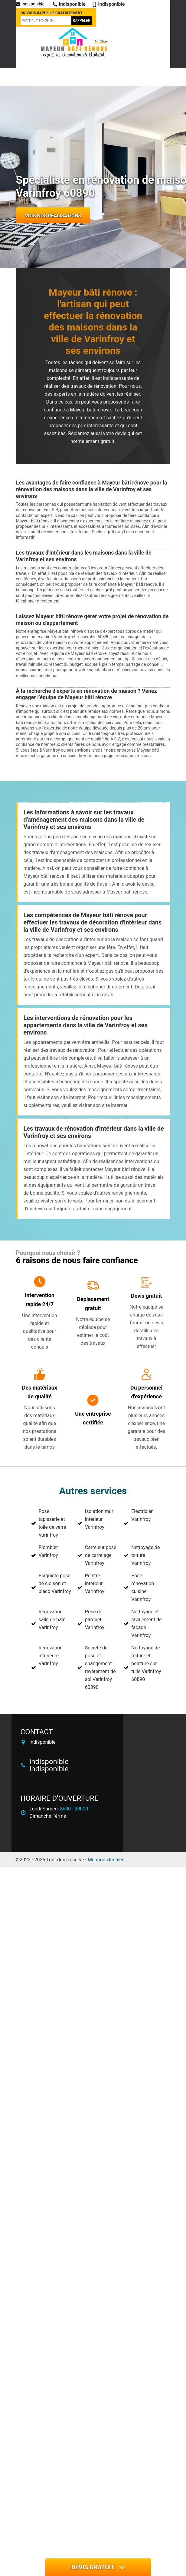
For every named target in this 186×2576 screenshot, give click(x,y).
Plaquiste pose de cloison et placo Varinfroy (55, 1583)
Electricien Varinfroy (142, 1515)
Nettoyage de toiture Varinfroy (145, 1555)
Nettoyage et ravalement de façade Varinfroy (146, 1623)
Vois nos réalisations (53, 216)
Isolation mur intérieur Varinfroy (99, 1519)
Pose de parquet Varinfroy (94, 1619)
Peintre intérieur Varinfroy (94, 1583)
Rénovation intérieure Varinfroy (51, 1655)
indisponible (30, 4)
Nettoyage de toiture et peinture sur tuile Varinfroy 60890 (146, 1663)
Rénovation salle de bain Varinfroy (52, 1619)
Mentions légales (106, 1860)
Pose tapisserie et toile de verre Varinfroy (52, 1523)
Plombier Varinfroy (48, 1551)
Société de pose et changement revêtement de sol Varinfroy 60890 (100, 1667)
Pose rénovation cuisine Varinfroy (142, 1587)
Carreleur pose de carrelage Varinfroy (100, 1555)
